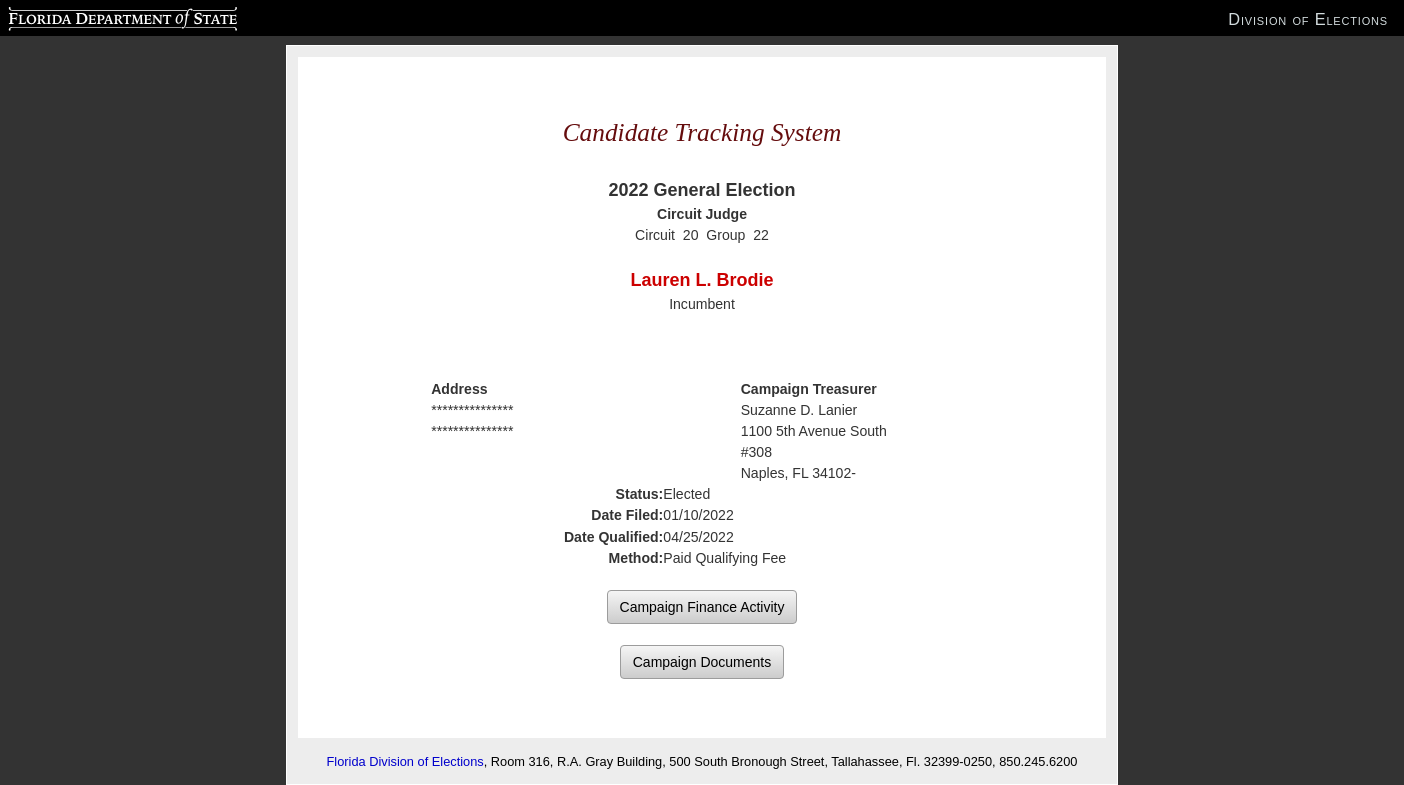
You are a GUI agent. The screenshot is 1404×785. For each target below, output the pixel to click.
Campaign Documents (702, 662)
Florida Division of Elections (405, 761)
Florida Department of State (83, 16)
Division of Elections (1308, 19)
